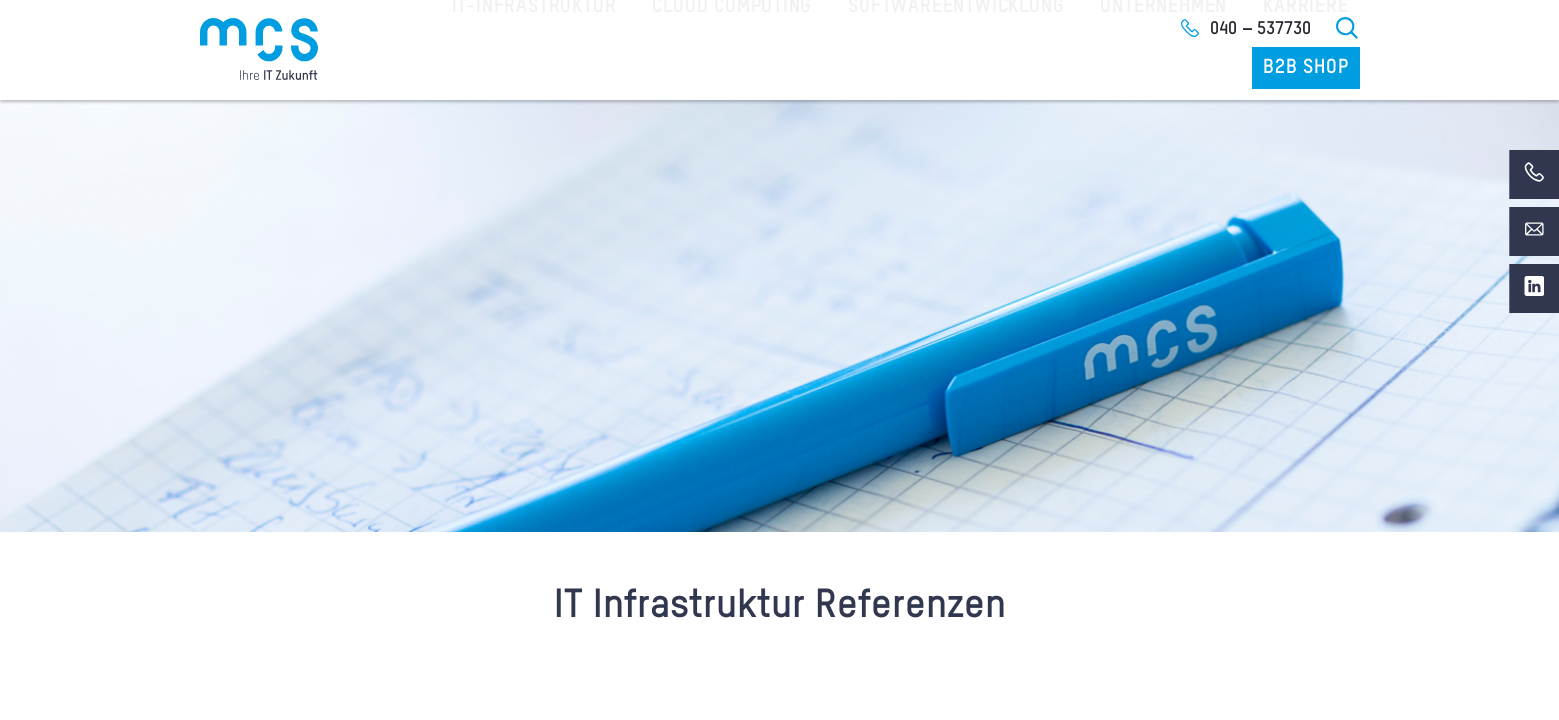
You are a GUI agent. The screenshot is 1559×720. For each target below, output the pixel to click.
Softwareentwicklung (862, 69)
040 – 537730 (1260, 29)
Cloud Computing (657, 69)
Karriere (1185, 69)
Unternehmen (1053, 69)
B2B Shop (1310, 69)
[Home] (259, 49)
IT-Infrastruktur (474, 69)
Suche (1348, 28)
